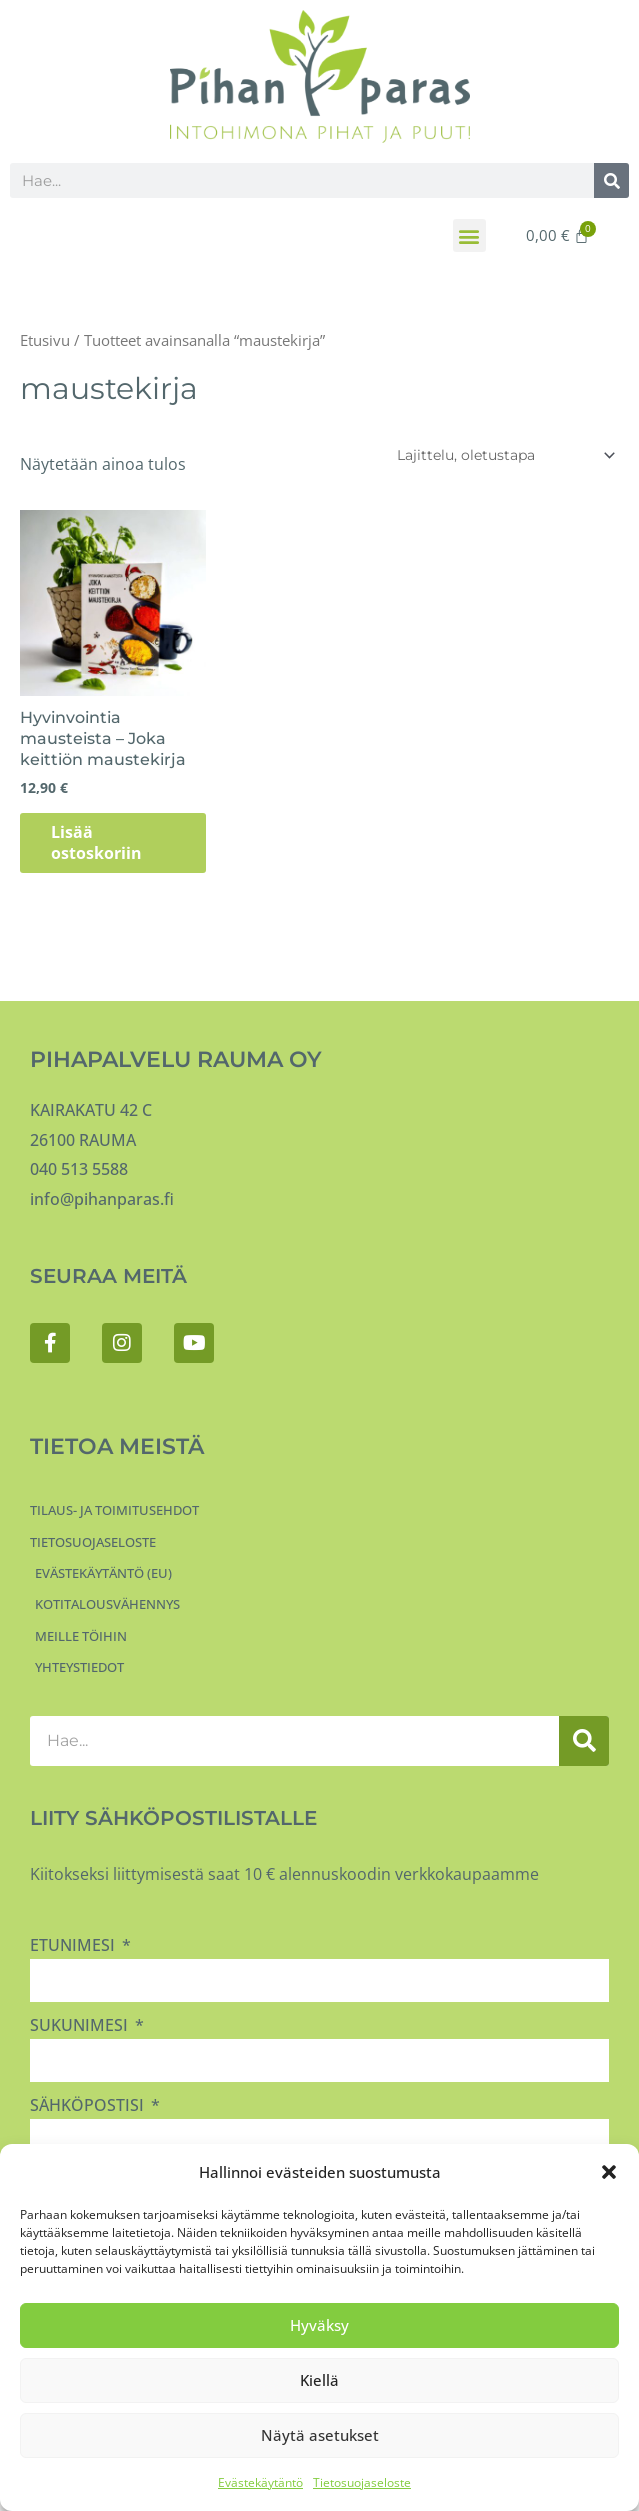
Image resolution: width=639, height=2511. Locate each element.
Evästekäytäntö (260, 2482)
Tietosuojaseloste (362, 2482)
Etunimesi (74, 1947)
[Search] (611, 180)
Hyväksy (319, 2325)
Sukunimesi (81, 2027)
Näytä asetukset (320, 2435)
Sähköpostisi (89, 2107)
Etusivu (45, 340)
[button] (609, 2172)
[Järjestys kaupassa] (502, 455)
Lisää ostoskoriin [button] (105, 843)
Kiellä (319, 2380)
